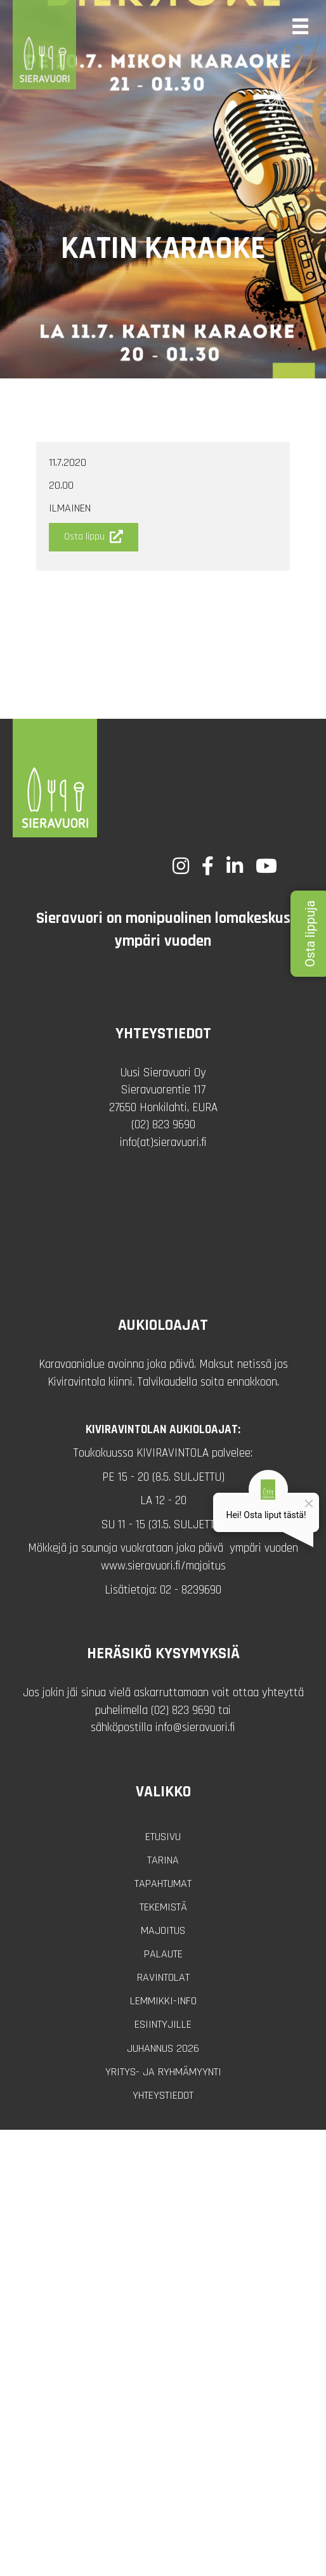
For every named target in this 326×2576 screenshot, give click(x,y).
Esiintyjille (163, 2024)
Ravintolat (163, 1977)
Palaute (163, 1954)
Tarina (163, 1860)
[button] (93, 537)
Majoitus (163, 1930)
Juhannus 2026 (163, 2048)
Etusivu (163, 1836)
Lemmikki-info (163, 2000)
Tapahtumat (163, 1883)
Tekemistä (163, 1907)
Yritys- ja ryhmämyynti (163, 2071)
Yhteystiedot (163, 2095)
